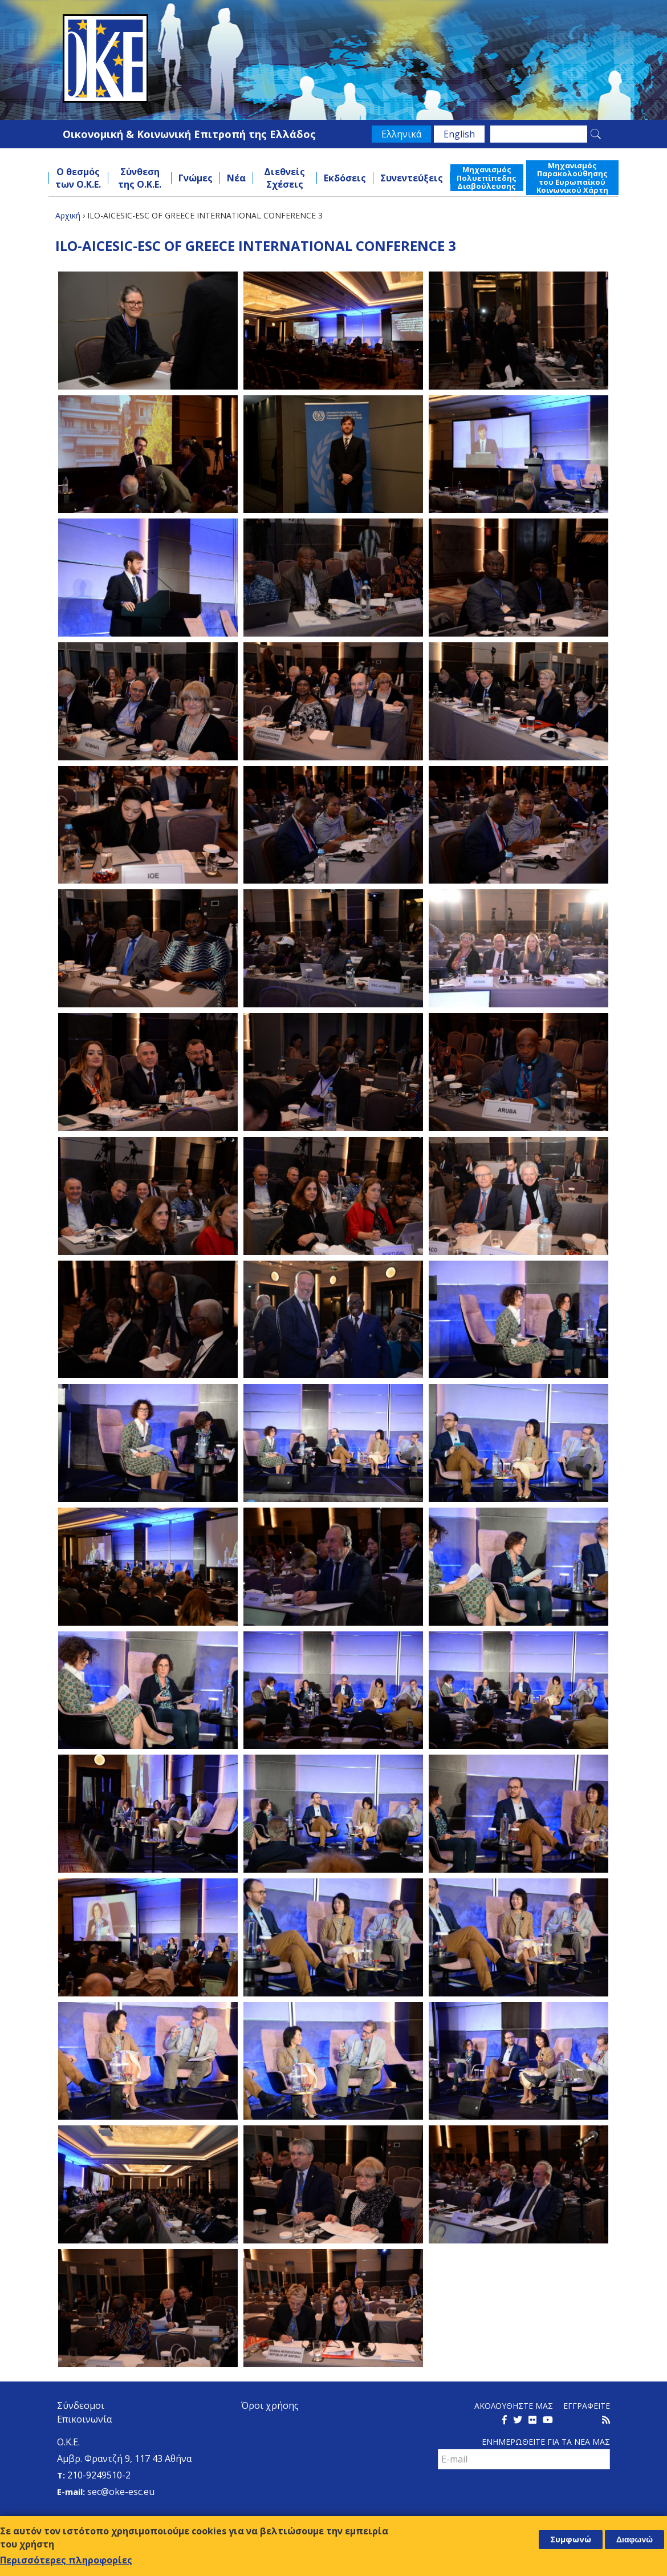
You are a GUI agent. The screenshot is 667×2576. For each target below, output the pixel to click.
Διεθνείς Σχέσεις (284, 178)
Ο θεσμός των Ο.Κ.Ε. (78, 178)
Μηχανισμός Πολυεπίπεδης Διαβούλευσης (486, 177)
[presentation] (524, 2494)
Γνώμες (195, 178)
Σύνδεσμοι (80, 2405)
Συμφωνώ (570, 2539)
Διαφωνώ (634, 2539)
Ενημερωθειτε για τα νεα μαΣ (546, 2441)
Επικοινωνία (84, 2419)
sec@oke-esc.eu (120, 2491)
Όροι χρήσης (270, 2405)
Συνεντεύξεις (411, 178)
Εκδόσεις (345, 178)
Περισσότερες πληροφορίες (66, 2560)
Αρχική (67, 215)
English (459, 134)
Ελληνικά (401, 134)
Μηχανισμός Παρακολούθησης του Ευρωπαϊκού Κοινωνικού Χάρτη (572, 177)
